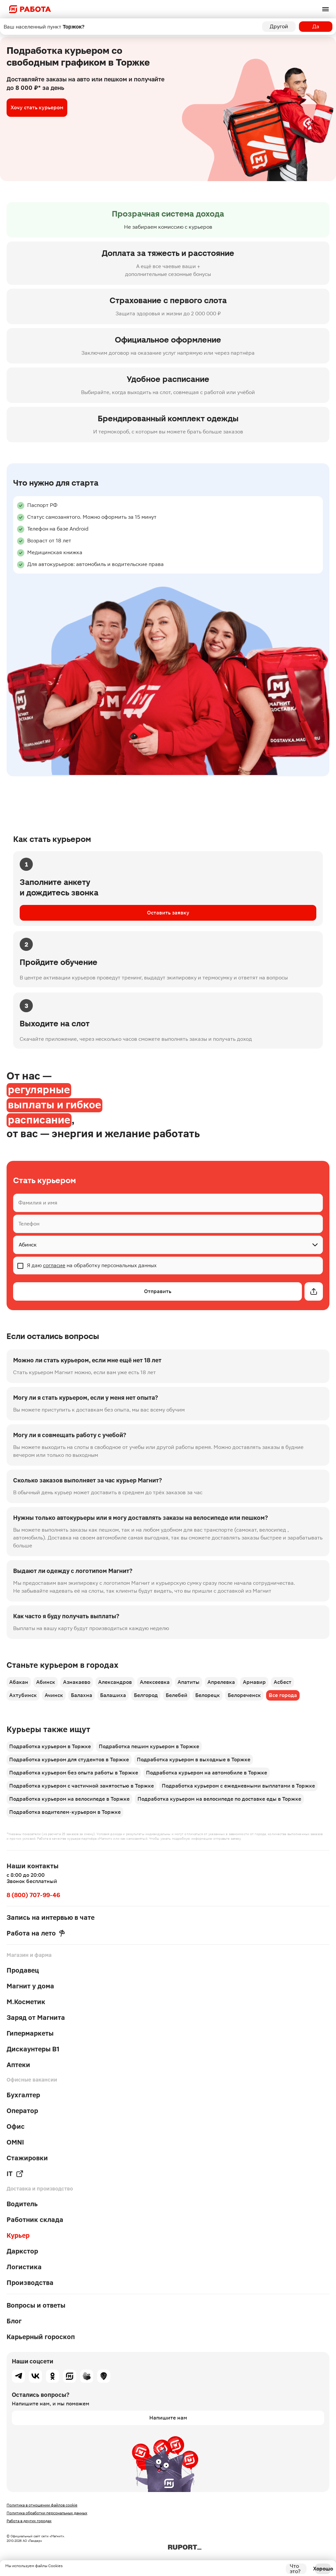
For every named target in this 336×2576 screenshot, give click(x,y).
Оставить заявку (168, 913)
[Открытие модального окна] (313, 1291)
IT (15, 2174)
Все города (283, 1695)
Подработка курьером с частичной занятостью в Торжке (81, 1786)
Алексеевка (155, 1682)
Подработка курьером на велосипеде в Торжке (69, 1799)
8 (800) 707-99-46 (33, 1895)
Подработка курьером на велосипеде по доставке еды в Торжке (219, 1799)
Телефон (28, 1224)
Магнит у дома (30, 1986)
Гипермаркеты (30, 2033)
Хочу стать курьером (36, 107)
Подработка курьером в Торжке (50, 1746)
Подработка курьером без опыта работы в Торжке (73, 1773)
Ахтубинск (23, 1695)
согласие (54, 1265)
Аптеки (18, 2065)
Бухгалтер (23, 2095)
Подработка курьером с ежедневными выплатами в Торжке (238, 1786)
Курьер (18, 2235)
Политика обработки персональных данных (47, 2513)
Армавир (254, 1682)
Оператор (22, 2111)
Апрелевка (221, 1682)
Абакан (18, 1682)
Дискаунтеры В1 (33, 2049)
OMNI (15, 2142)
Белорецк (207, 1695)
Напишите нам (168, 2418)
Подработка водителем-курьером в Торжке (65, 1812)
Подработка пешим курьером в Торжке (149, 1746)
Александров (115, 1682)
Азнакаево (76, 1682)
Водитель (22, 2204)
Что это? (295, 2569)
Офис (16, 2126)
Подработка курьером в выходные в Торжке (193, 1759)
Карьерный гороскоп (41, 2337)
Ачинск (54, 1695)
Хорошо (323, 2569)
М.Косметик (26, 2002)
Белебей (176, 1695)
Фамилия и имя (37, 1203)
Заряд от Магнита (36, 2017)
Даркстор (22, 2251)
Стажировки (27, 2158)
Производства (30, 2283)
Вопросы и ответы (36, 2305)
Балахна (81, 1695)
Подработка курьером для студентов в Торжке (69, 1759)
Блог (14, 2321)
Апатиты (189, 1682)
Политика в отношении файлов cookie (42, 2505)
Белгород (146, 1695)
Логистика (24, 2267)
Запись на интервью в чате (50, 1917)
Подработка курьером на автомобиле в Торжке (206, 1773)
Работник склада (35, 2220)
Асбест (282, 1682)
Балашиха (113, 1695)
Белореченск (244, 1695)
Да (315, 26)
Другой (279, 26)
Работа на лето (36, 1933)
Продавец (23, 1970)
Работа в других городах (29, 2521)
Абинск (45, 1682)
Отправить (157, 1291)
